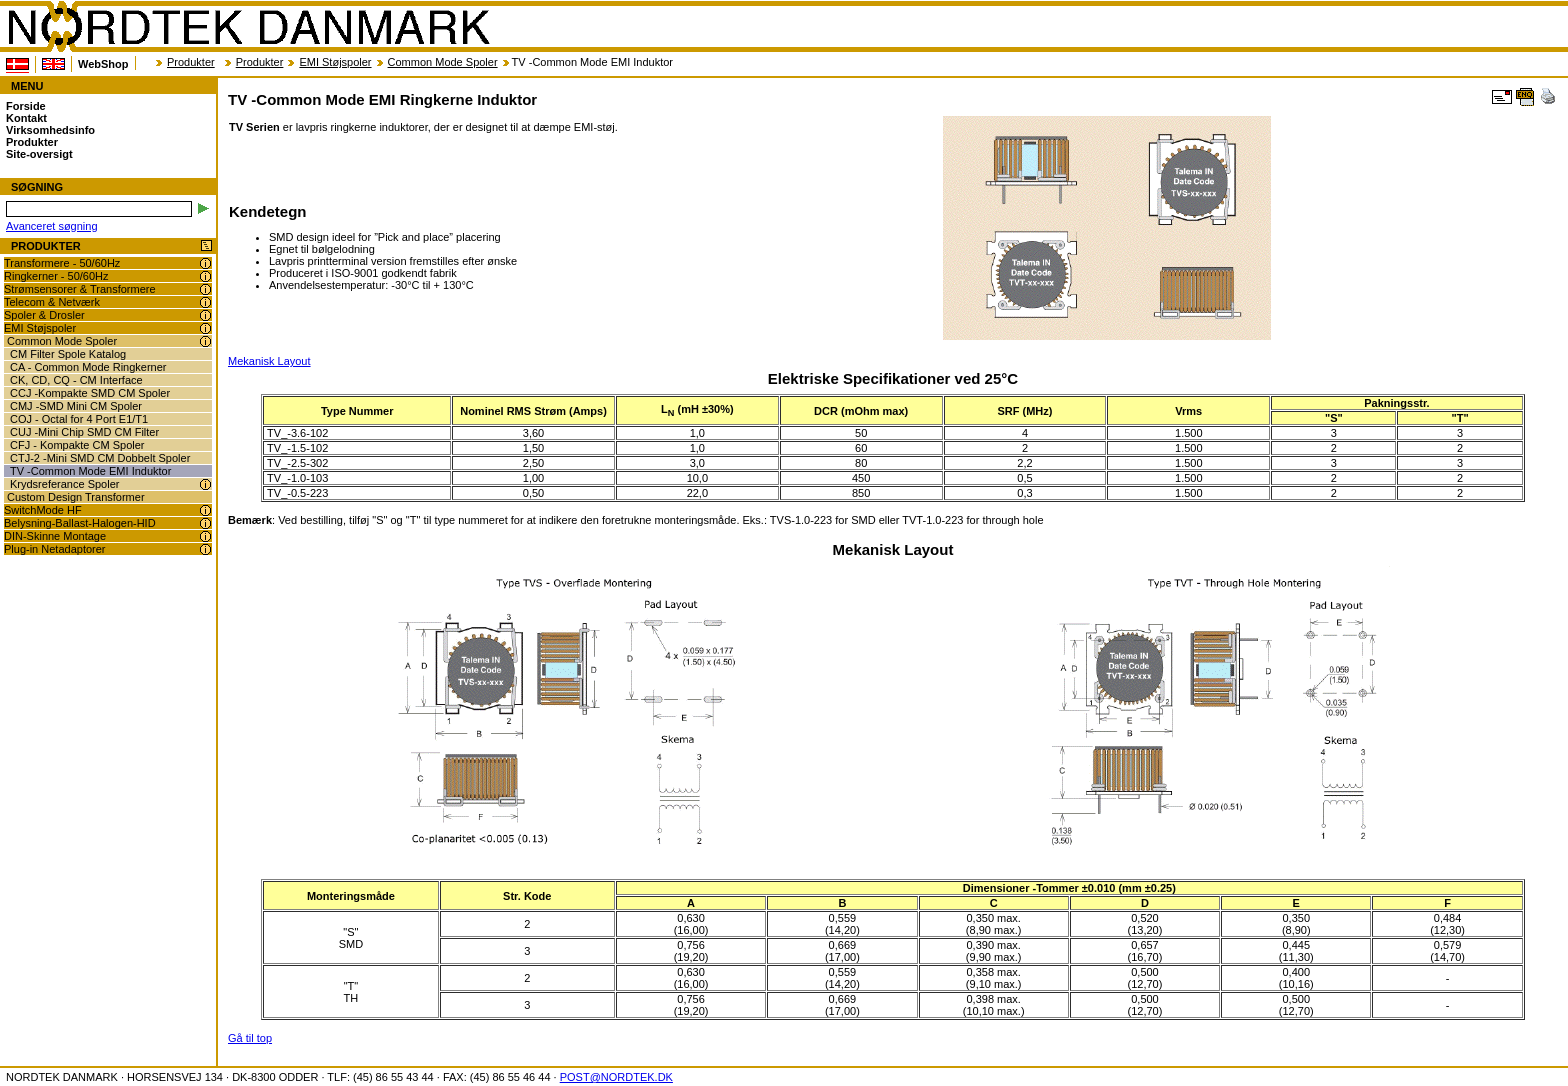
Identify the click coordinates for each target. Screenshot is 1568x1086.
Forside (26, 106)
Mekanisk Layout (269, 361)
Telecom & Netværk (52, 302)
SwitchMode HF (43, 510)
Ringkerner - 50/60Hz (56, 276)
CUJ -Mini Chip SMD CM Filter (84, 432)
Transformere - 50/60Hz (62, 263)
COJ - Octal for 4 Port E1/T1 (79, 419)
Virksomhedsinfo (50, 130)
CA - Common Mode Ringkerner (88, 367)
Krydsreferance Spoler (64, 484)
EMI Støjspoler (335, 62)
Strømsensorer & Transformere (80, 289)
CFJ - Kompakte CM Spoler (77, 445)
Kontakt (26, 118)
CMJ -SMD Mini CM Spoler (76, 406)
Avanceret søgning (52, 226)
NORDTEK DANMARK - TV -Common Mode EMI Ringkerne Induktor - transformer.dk (248, 27)
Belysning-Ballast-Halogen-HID (80, 523)
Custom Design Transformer (76, 497)
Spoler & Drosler (44, 315)
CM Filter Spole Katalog (68, 354)
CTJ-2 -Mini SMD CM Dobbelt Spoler (100, 458)
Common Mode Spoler (443, 62)
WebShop (103, 64)
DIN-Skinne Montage (55, 536)
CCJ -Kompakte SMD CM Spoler (90, 393)
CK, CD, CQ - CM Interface (76, 380)
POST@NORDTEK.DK (616, 1077)
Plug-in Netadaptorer (55, 549)
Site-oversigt (39, 154)
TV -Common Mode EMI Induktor (90, 471)
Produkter (191, 62)
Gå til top (250, 1038)
